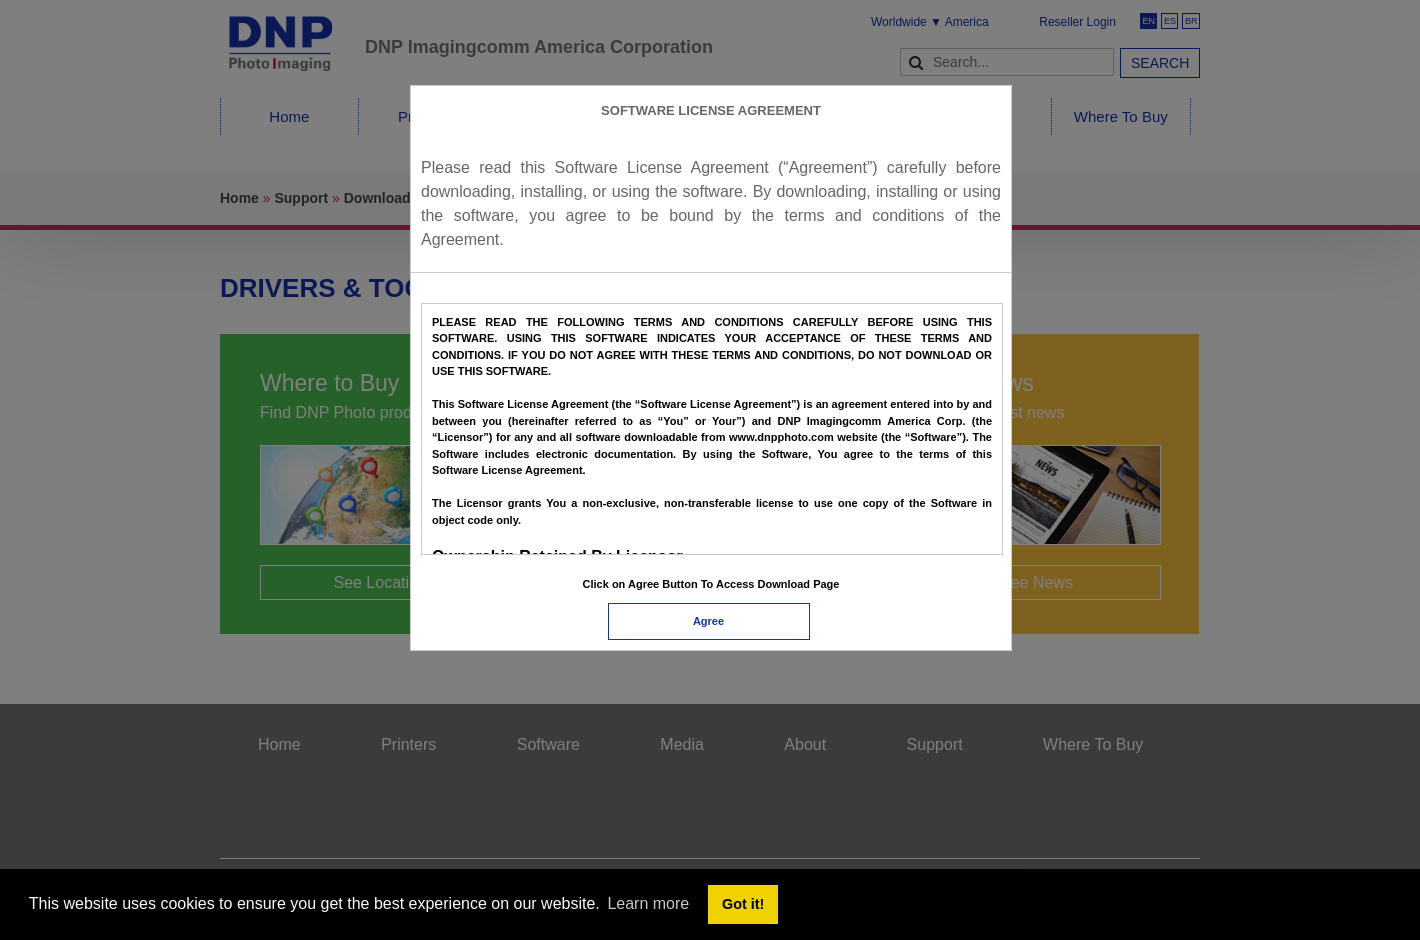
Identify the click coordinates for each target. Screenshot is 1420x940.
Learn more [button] (648, 903)
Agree (708, 621)
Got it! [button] (743, 904)
